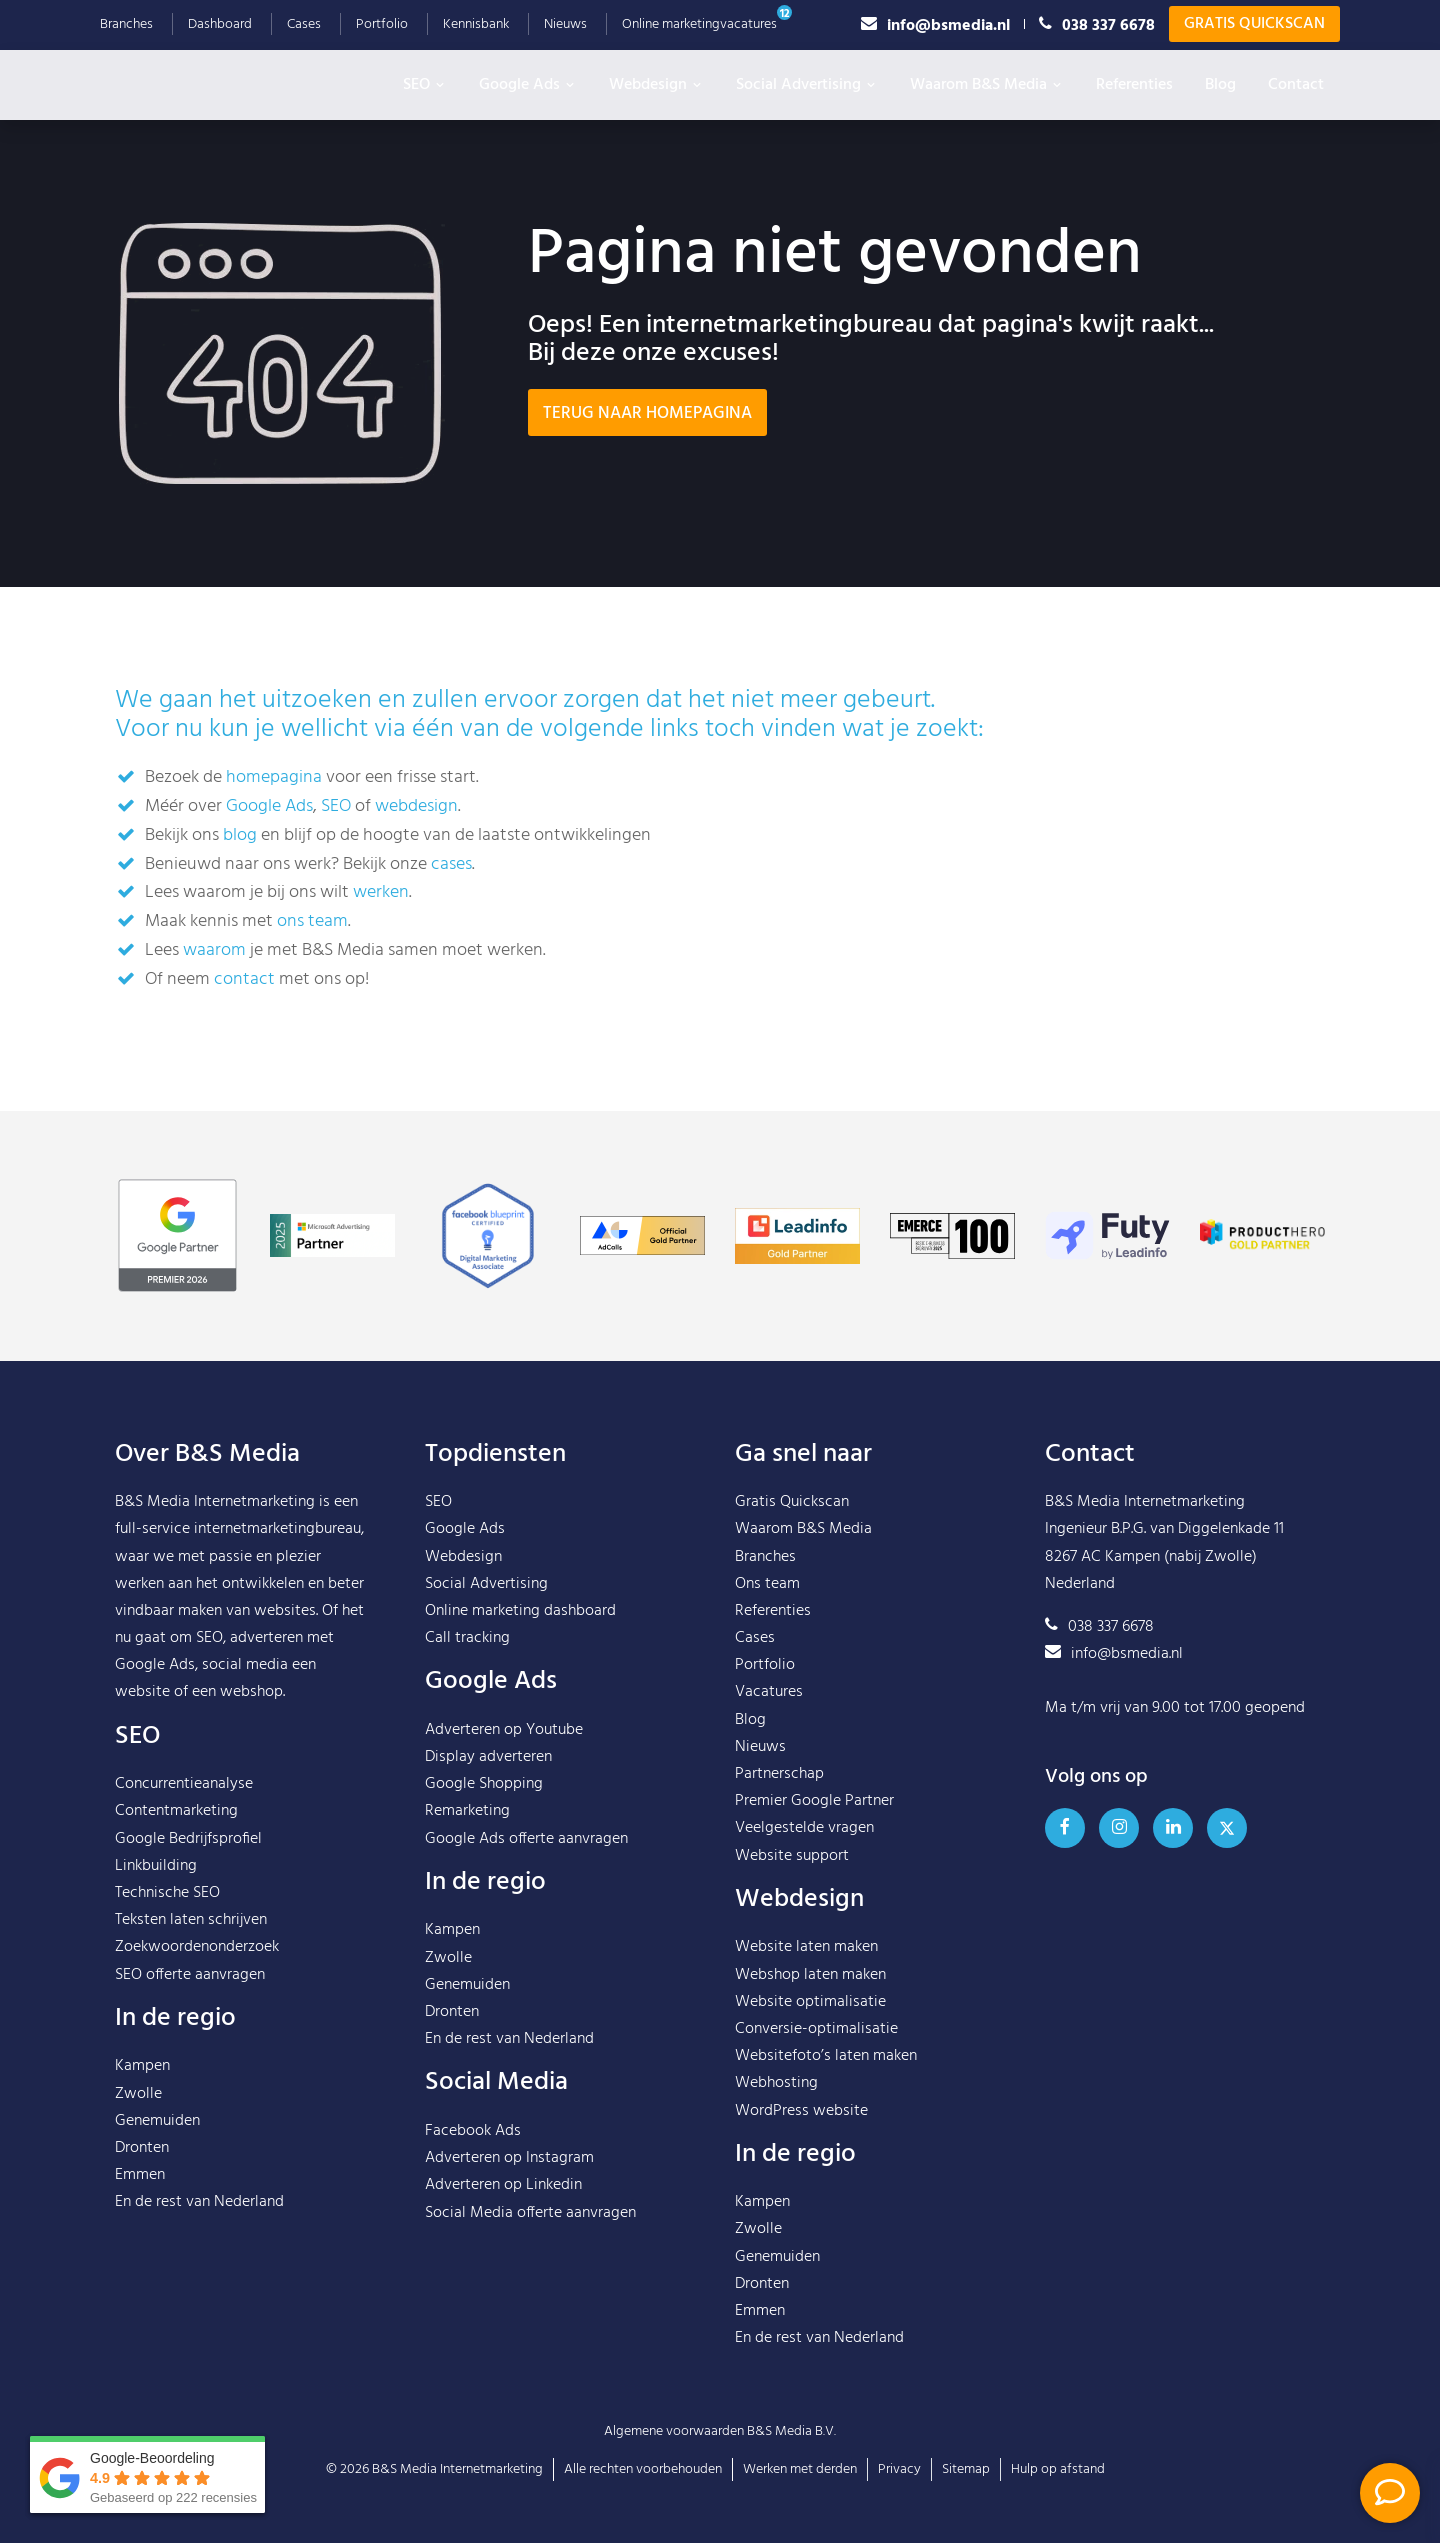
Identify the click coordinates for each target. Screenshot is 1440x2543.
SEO (425, 85)
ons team (312, 921)
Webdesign (656, 85)
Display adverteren (488, 1757)
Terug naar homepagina (647, 413)
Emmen (140, 2175)
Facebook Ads (473, 2131)
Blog (1220, 85)
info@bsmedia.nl (935, 24)
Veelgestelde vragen (804, 1828)
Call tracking (467, 1638)
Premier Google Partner (814, 1801)
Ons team (767, 1584)
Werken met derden (800, 2469)
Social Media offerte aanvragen (530, 2213)
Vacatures (769, 1692)
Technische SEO (167, 1893)
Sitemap (966, 2469)
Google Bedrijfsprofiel (188, 1839)
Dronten (142, 2148)
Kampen (142, 2066)
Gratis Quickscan (1254, 24)
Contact (1296, 85)
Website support (792, 1856)
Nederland (249, 2202)
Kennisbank (476, 24)
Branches (126, 24)
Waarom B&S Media (987, 85)
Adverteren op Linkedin (503, 2185)
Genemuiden (157, 2121)
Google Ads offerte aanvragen (526, 1839)
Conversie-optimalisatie (816, 2029)
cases (451, 864)
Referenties (1134, 85)
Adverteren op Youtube (504, 1730)
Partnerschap (779, 1774)
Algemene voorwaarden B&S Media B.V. (720, 2431)
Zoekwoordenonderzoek (197, 1947)
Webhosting (776, 2083)
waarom (214, 950)
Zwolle (138, 2094)
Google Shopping (484, 1784)
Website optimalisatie (810, 2002)
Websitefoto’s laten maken (826, 2056)
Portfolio (382, 24)
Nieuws (565, 24)
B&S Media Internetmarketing (215, 1502)
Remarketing (467, 1811)
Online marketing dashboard (520, 1611)
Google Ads (528, 85)
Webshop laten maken (810, 1975)
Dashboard (220, 24)
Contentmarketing (176, 1811)
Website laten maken (806, 1947)
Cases (304, 24)
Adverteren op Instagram (509, 2158)
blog (240, 835)
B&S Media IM (210, 80)
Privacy (899, 2469)
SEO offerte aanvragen (190, 1975)
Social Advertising (807, 85)
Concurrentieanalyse (184, 1784)
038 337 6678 (1097, 24)
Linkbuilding (156, 1866)
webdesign (416, 806)
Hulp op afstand (1058, 2469)
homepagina (274, 777)
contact (244, 979)
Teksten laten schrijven (191, 1920)
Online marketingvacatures (699, 24)
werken (381, 892)
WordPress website (801, 2111)
